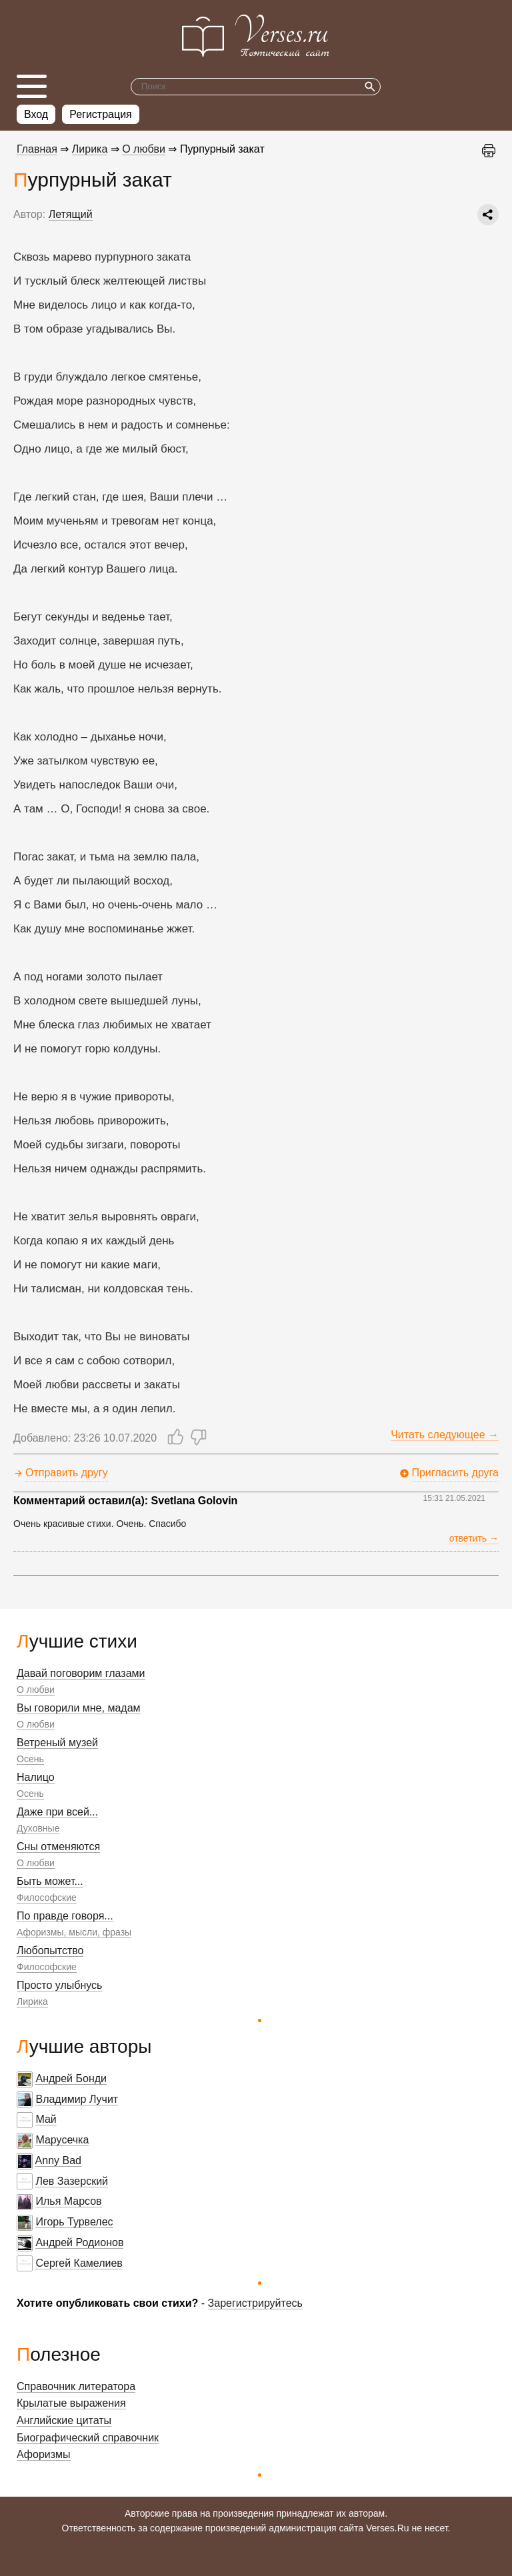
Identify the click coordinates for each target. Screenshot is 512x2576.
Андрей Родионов (79, 2242)
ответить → (474, 1538)
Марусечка (62, 2139)
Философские (47, 1897)
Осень (30, 1759)
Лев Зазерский (71, 2181)
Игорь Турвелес (74, 2221)
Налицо (36, 1777)
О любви (36, 1689)
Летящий (71, 214)
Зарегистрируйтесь (255, 2303)
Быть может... (50, 1881)
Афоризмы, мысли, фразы (74, 1932)
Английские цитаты (64, 2420)
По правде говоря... (65, 1916)
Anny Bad (58, 2160)
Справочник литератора (76, 2386)
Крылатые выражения (71, 2403)
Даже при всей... (57, 1812)
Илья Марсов (68, 2201)
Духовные (38, 1828)
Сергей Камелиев (78, 2263)
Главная (37, 149)
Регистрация (100, 114)
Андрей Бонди (71, 2078)
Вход (36, 114)
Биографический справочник (88, 2437)
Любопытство (50, 1950)
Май (45, 2119)
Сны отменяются (58, 1846)
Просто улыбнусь (59, 1985)
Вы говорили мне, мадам (79, 1708)
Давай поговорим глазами (81, 1673)
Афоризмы (44, 2454)
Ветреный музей (57, 1742)
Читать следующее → (445, 1434)
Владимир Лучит (76, 2099)
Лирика (32, 2001)
